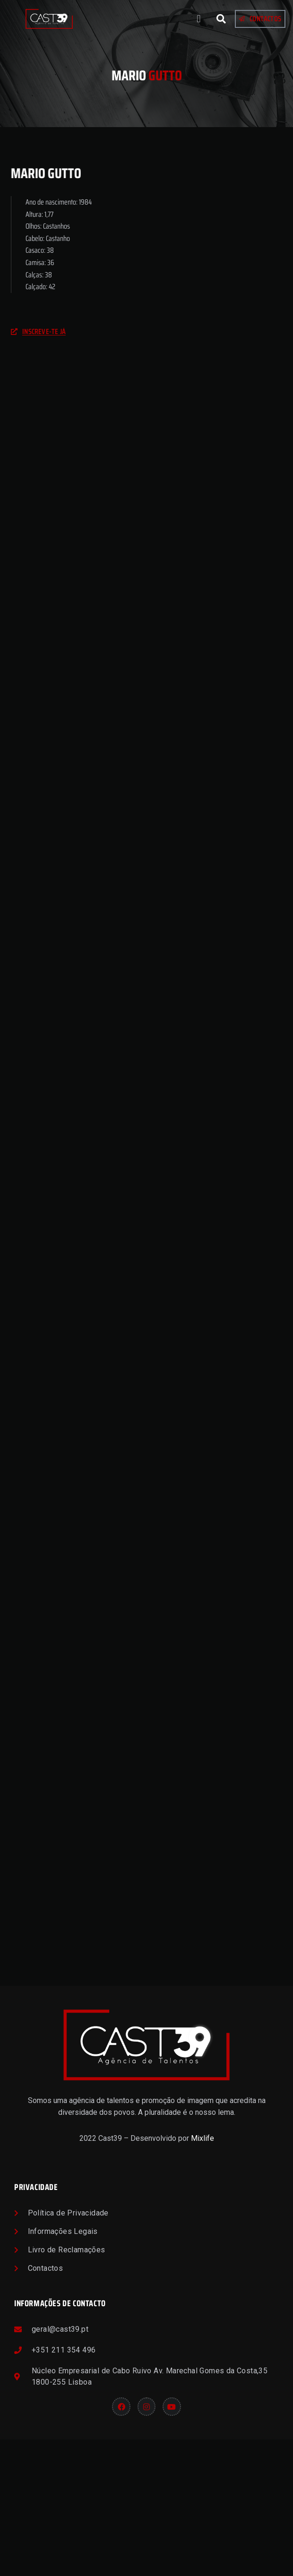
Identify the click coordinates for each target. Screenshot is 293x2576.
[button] (198, 19)
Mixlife (202, 2274)
